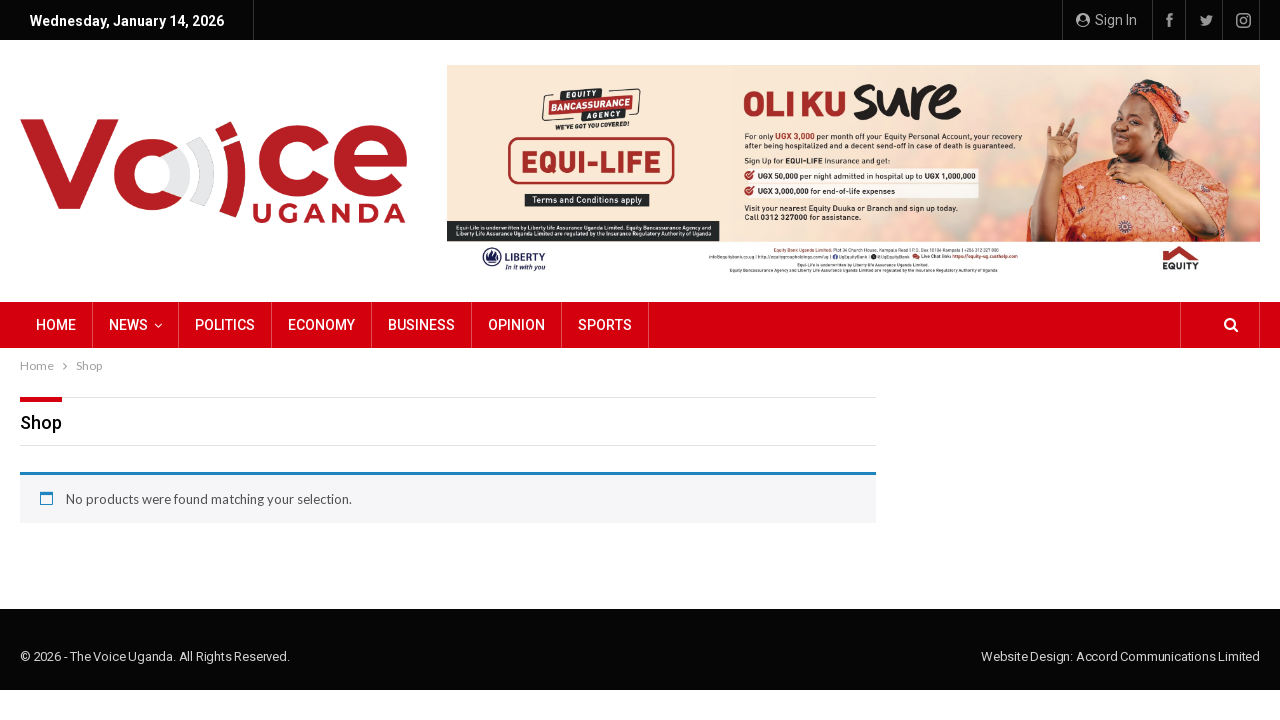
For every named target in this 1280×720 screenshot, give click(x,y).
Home (56, 325)
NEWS (128, 325)
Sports (605, 325)
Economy (321, 325)
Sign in (1106, 20)
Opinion (516, 325)
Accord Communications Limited (1168, 656)
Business (421, 325)
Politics (225, 325)
